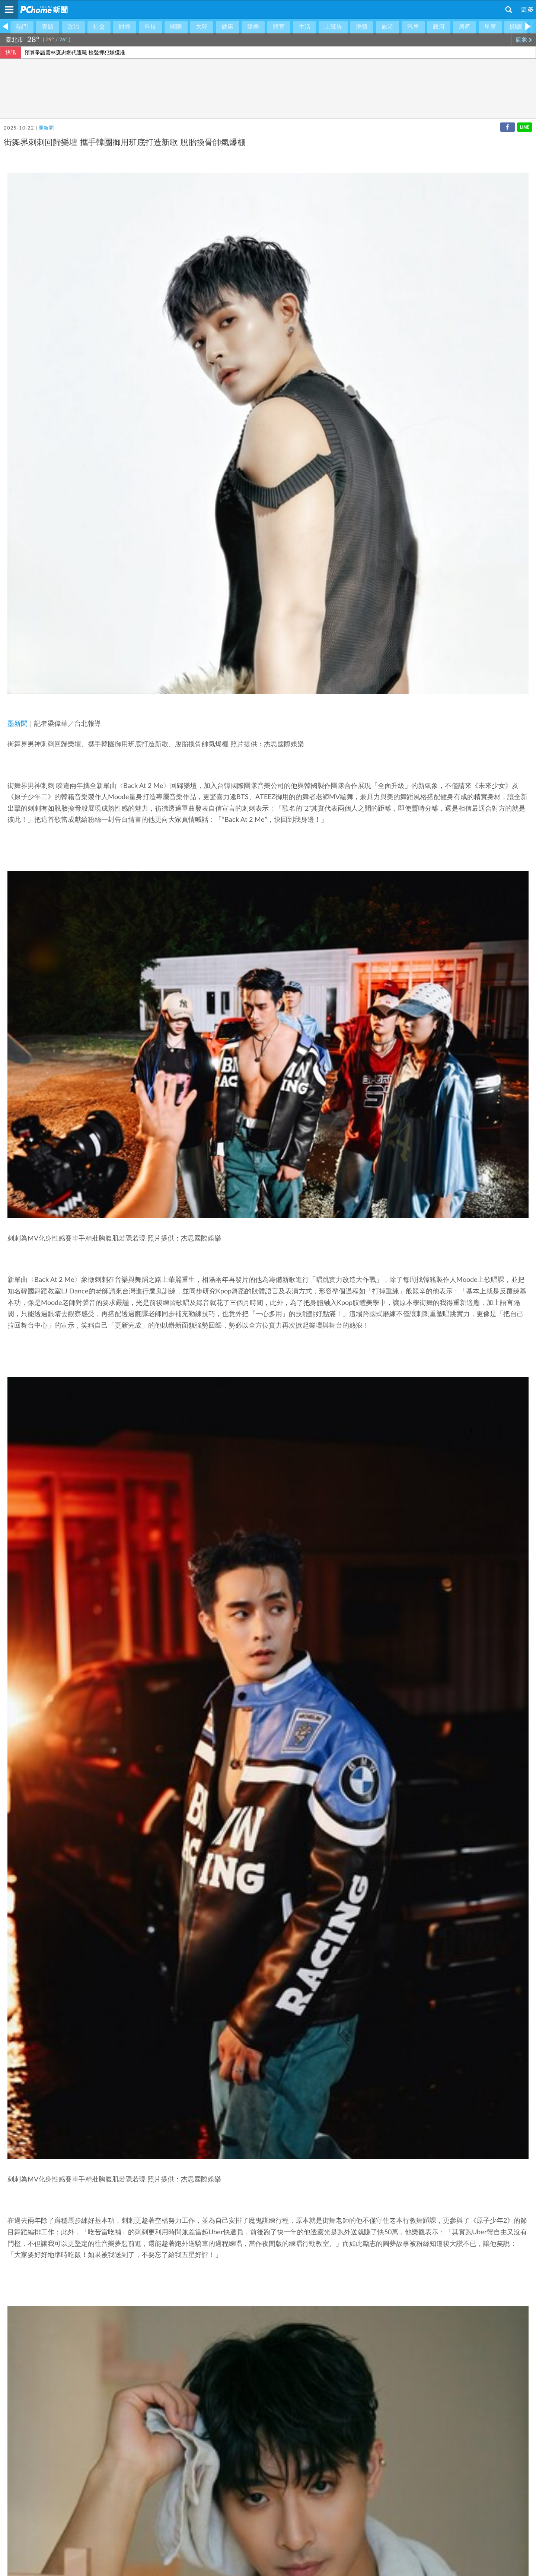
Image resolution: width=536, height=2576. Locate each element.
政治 (73, 27)
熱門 (22, 27)
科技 (150, 27)
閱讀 (516, 27)
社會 (99, 27)
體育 (279, 27)
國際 (176, 27)
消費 (362, 27)
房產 (464, 27)
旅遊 (387, 27)
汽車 (413, 27)
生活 (304, 27)
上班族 (333, 27)
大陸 (202, 27)
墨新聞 (46, 128)
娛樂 (253, 27)
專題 (48, 27)
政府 (439, 27)
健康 (227, 27)
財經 (125, 27)
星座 (490, 27)
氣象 (524, 40)
